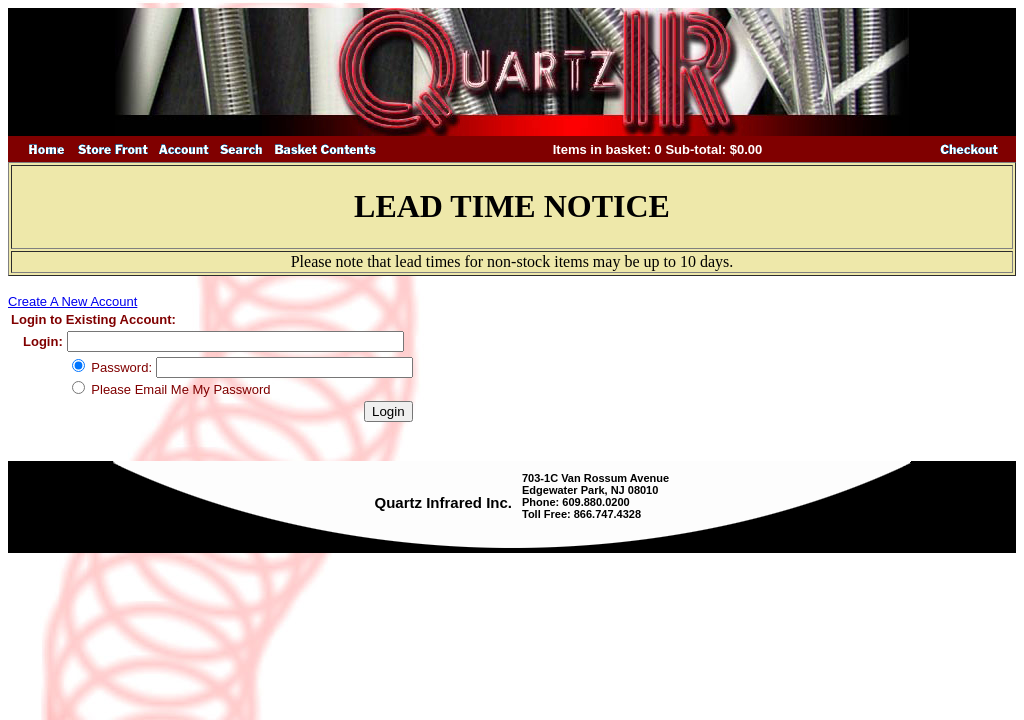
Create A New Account (72, 301)
